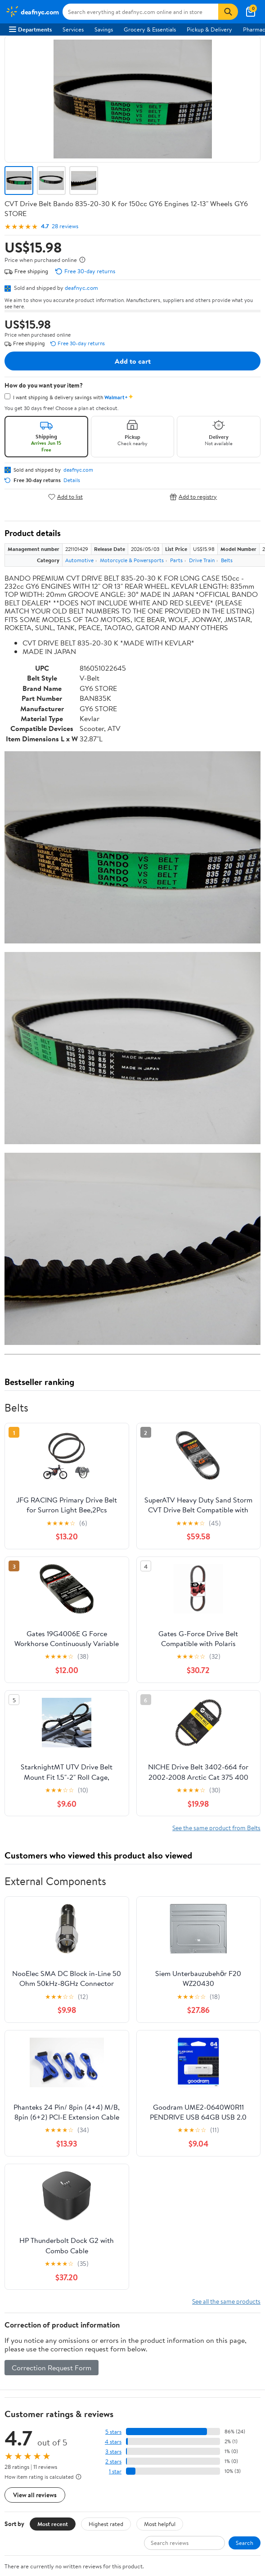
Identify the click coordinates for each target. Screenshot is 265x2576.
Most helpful (159, 1967)
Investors (20, 2131)
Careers (19, 2106)
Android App (25, 2445)
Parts (176, 560)
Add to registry (193, 497)
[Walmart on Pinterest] (62, 2476)
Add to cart (133, 361)
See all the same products (226, 1745)
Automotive (79, 560)
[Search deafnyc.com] (141, 12)
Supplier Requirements (38, 2156)
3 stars (113, 1895)
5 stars (113, 1875)
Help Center (123, 2052)
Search (244, 1987)
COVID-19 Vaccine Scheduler (46, 2263)
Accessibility (25, 2300)
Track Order (179, 2052)
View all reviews (35, 1939)
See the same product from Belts (216, 1272)
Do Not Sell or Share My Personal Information (67, 2403)
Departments (30, 29)
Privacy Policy (27, 2366)
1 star (115, 1915)
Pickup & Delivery (209, 29)
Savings (103, 29)
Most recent (52, 1967)
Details (71, 480)
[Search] (228, 12)
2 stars (113, 1905)
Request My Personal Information (51, 2391)
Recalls (18, 2288)
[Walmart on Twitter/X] (30, 2476)
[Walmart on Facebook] (14, 2476)
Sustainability (25, 2143)
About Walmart (28, 2094)
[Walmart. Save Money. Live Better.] (32, 11)
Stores (17, 2197)
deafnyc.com (81, 288)
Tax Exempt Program (35, 2325)
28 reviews (65, 226)
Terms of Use (25, 2354)
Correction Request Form (51, 1812)
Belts (227, 560)
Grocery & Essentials (150, 29)
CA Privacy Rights (31, 2379)
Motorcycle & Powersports (132, 560)
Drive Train (202, 560)
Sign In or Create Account (48, 2052)
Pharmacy (22, 2276)
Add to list (65, 497)
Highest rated (106, 1967)
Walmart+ (21, 2222)
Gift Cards (22, 2234)
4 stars (113, 1885)
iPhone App (23, 2432)
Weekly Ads (234, 2052)
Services (73, 29)
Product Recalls (29, 2313)
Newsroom (22, 2119)
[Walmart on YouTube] (46, 2476)
